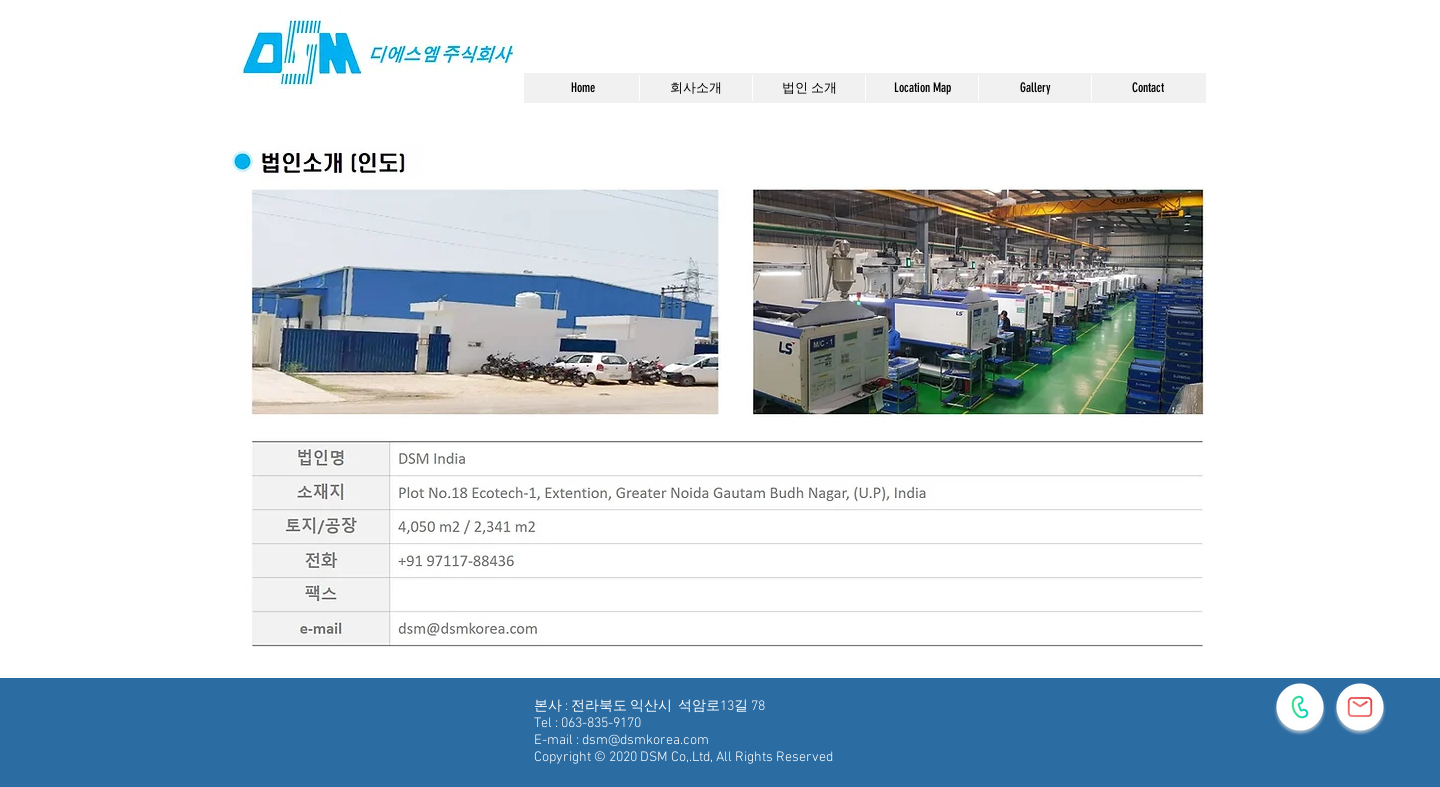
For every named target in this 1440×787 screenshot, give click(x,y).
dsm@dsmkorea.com (645, 740)
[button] (695, 88)
